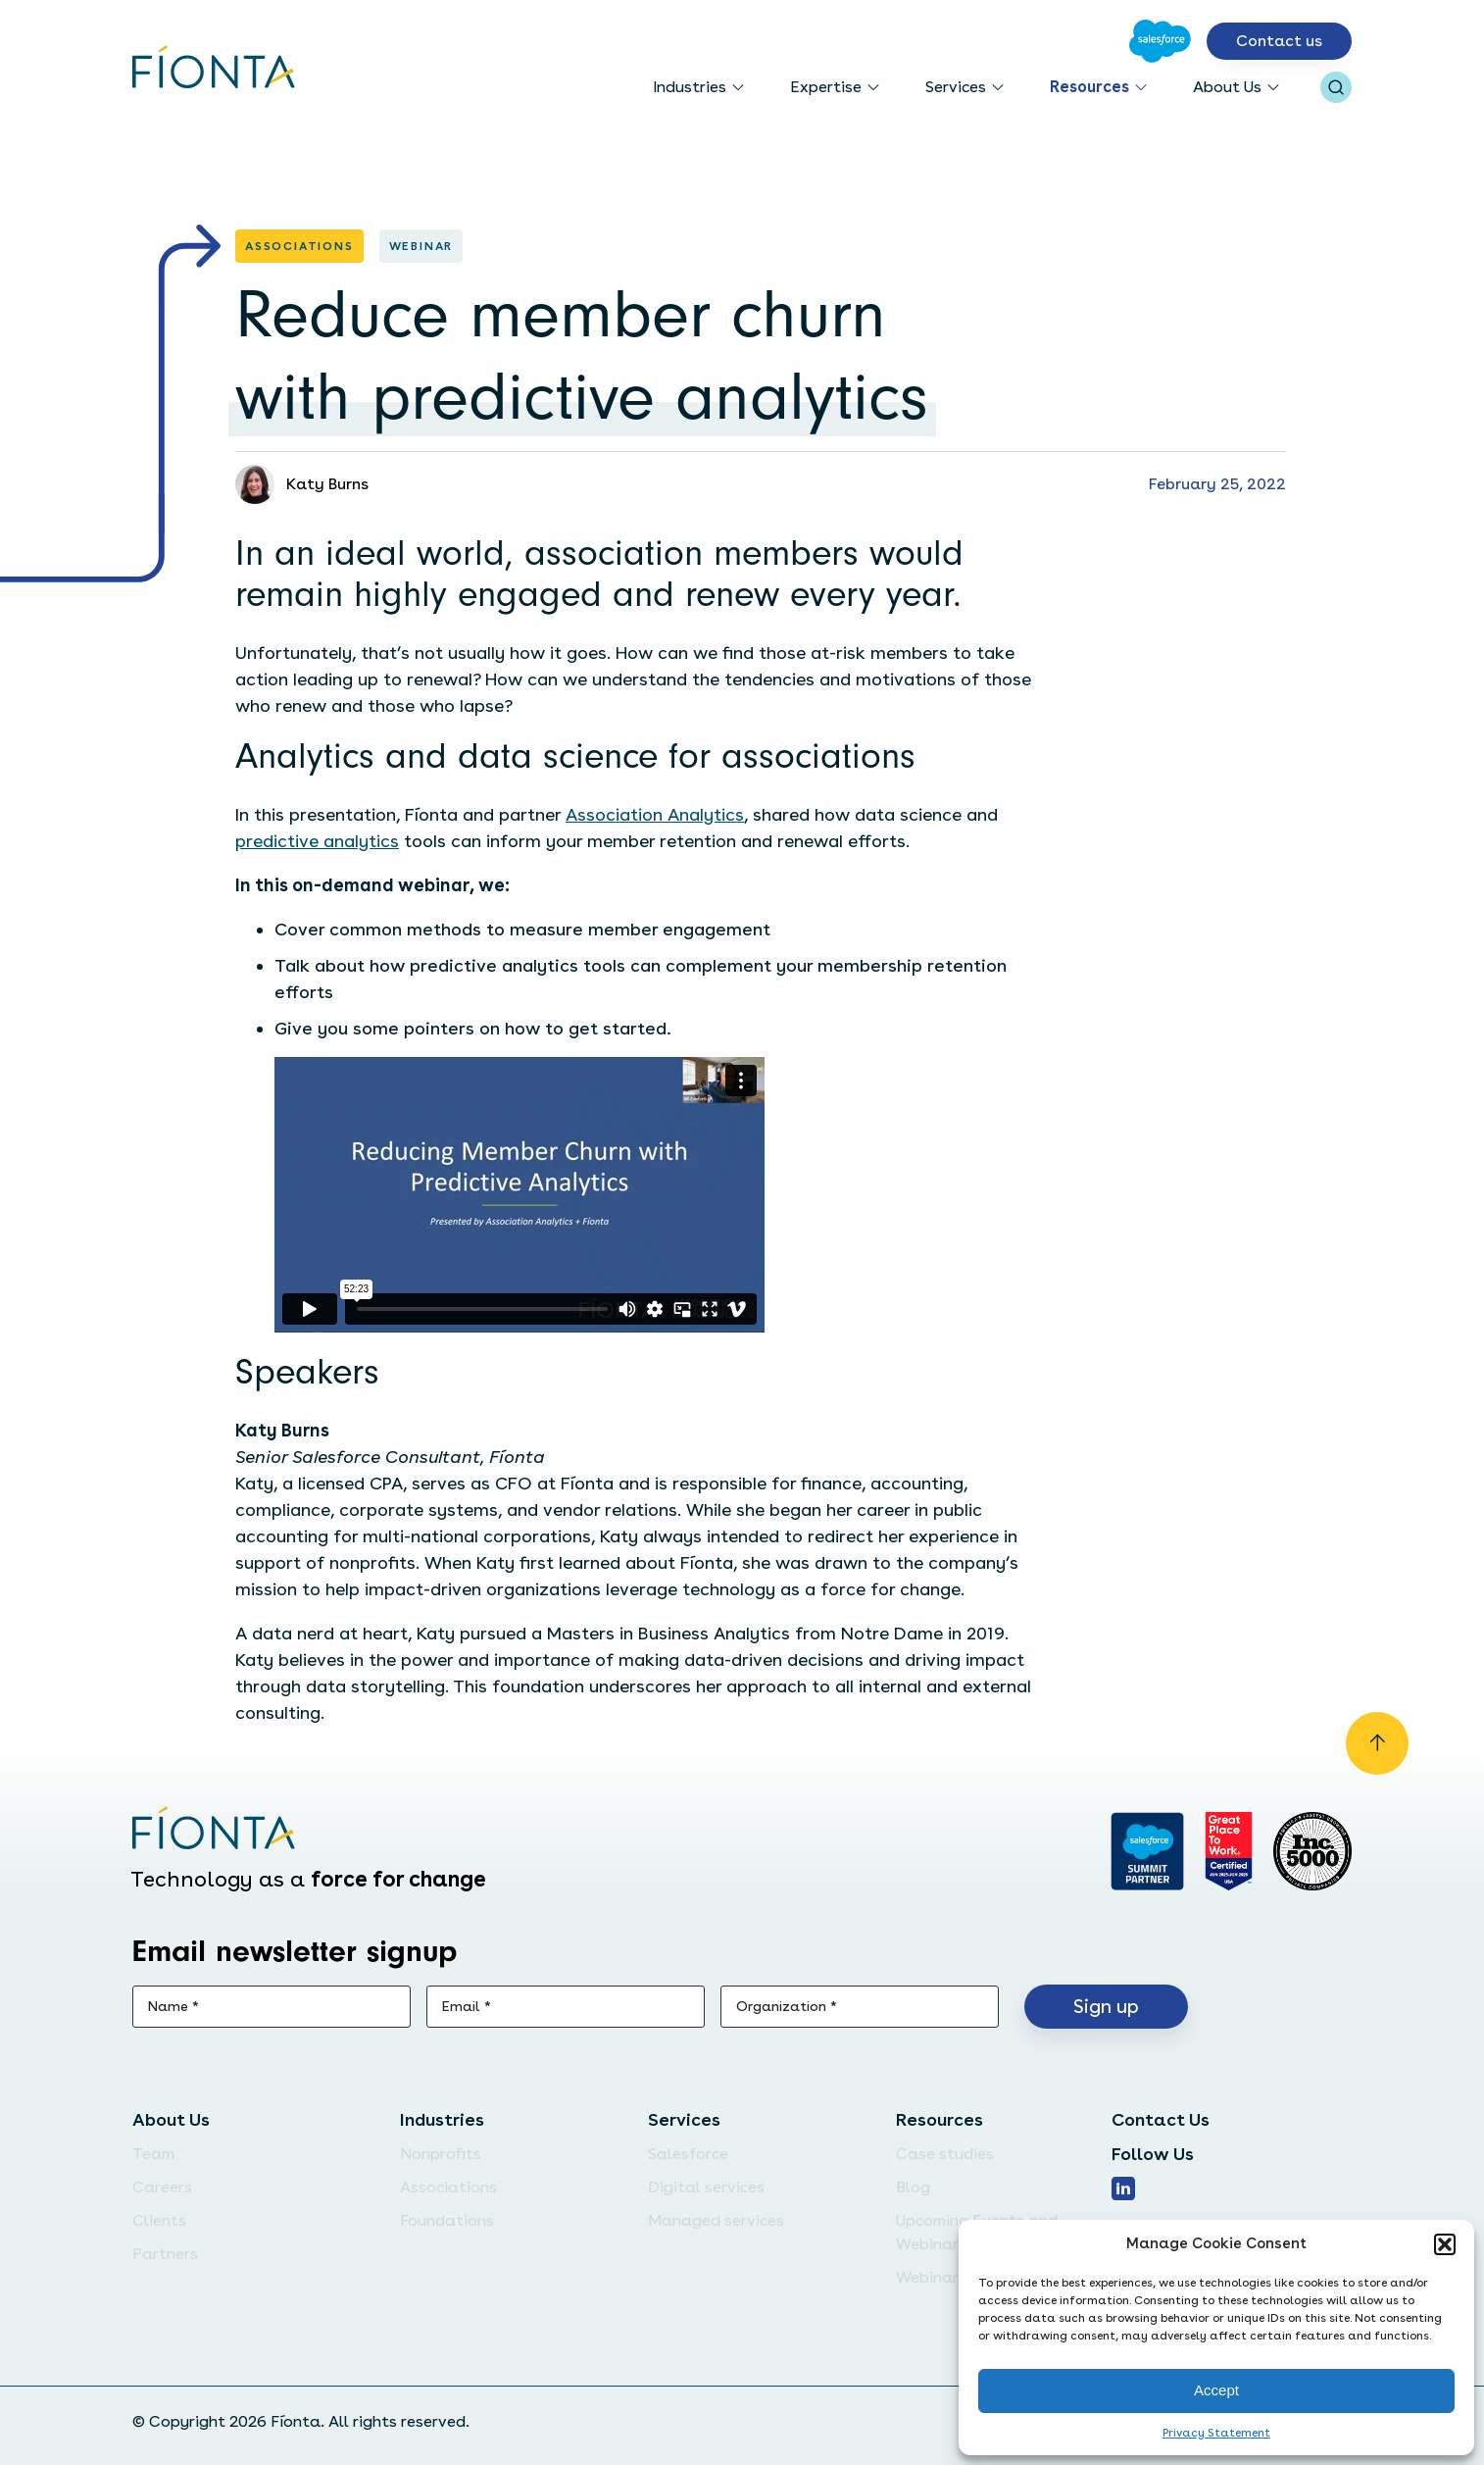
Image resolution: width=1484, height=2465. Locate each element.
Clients (159, 2220)
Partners (165, 2253)
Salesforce (688, 2153)
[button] (1445, 2244)
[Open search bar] (1336, 87)
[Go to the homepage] (214, 68)
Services (955, 86)
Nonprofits (440, 2153)
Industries (689, 86)
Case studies (945, 2153)
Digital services (706, 2187)
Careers (162, 2187)
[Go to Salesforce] (1160, 41)
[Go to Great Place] (1229, 1851)
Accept (1216, 2390)
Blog (913, 2187)
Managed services (716, 2220)
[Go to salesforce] (1147, 1851)
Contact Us (1161, 2119)
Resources (1089, 86)
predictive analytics (317, 840)
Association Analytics (655, 814)
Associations (448, 2187)
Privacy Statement (1216, 2433)
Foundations (447, 2220)
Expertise (826, 86)
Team (153, 2153)
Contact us (1279, 40)
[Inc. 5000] (1312, 1851)
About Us (1227, 86)
